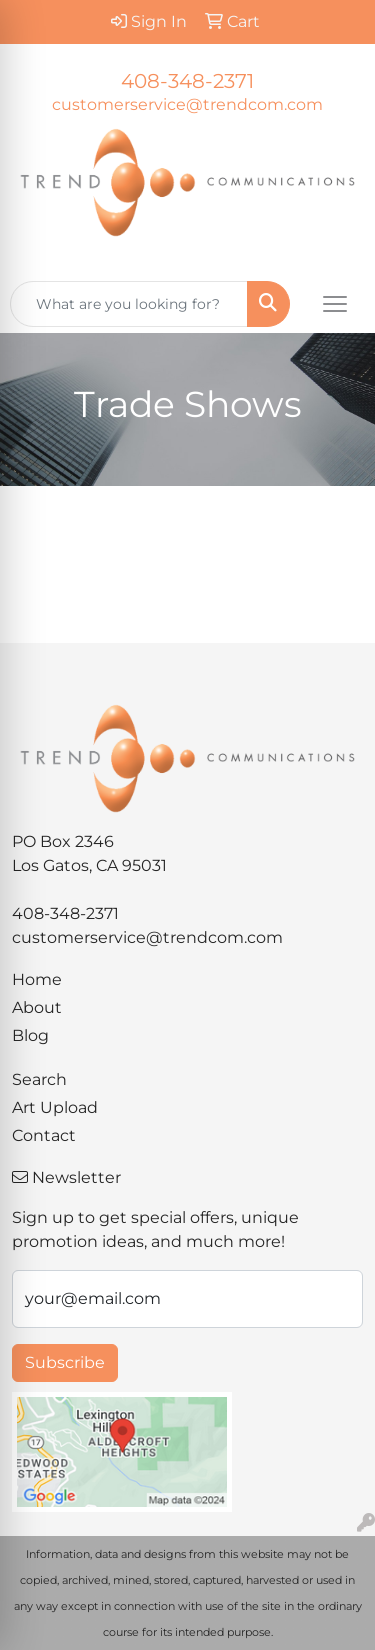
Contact (44, 1135)
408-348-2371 (187, 81)
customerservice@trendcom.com (187, 104)
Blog (30, 1035)
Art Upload (55, 1107)
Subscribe (65, 1362)
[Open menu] (335, 304)
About (37, 1007)
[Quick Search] (129, 304)
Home (37, 979)
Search (39, 1079)
